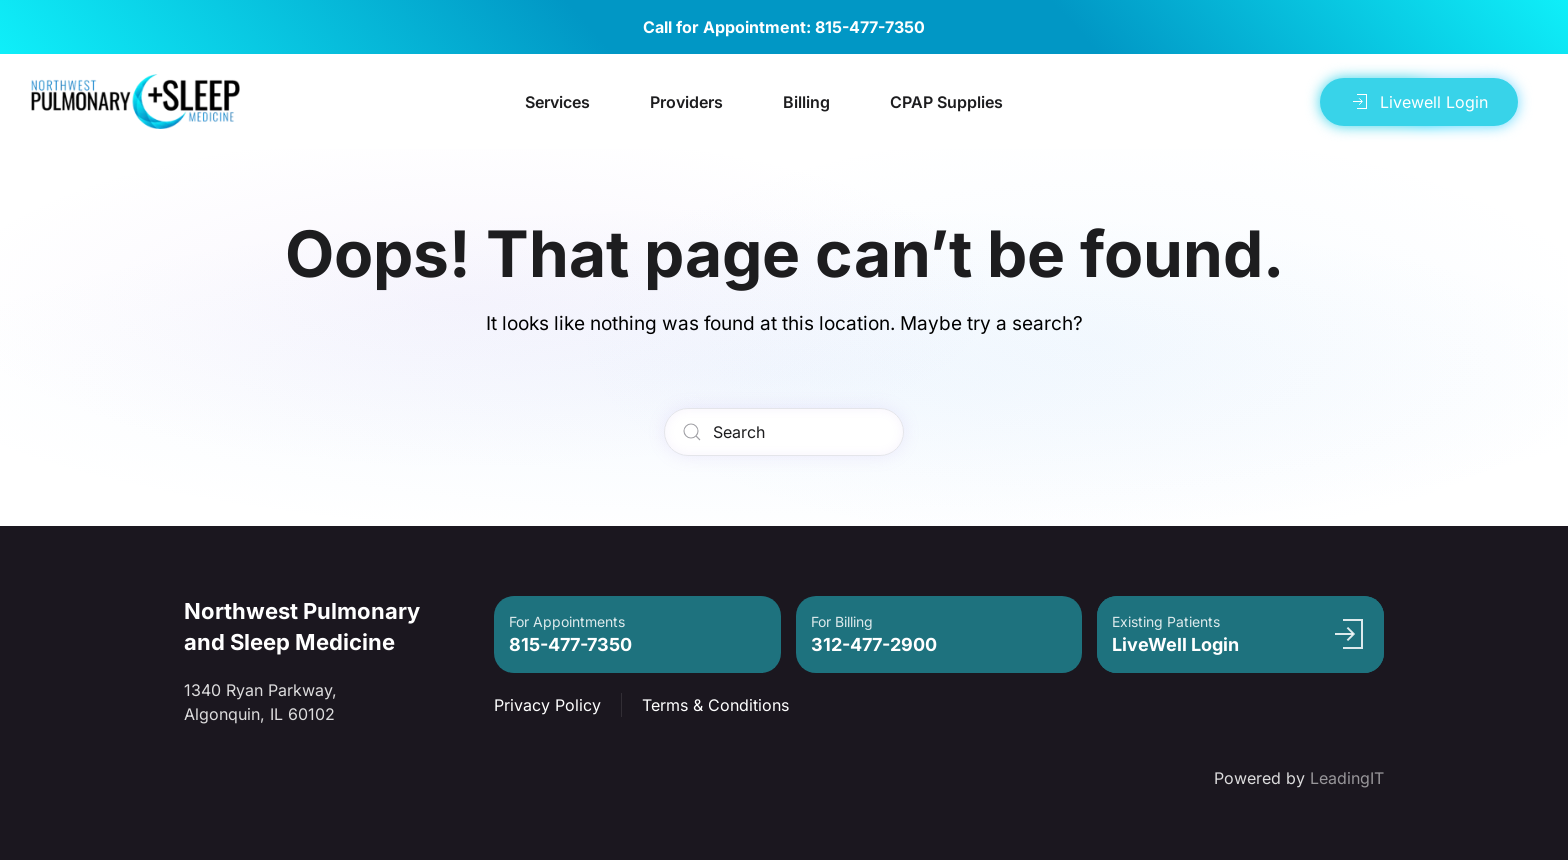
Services (557, 102)
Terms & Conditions (715, 705)
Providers (686, 102)
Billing (806, 102)
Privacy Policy (547, 705)
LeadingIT (1347, 778)
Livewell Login (1419, 102)
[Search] (784, 432)
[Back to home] (135, 101)
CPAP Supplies (946, 102)
